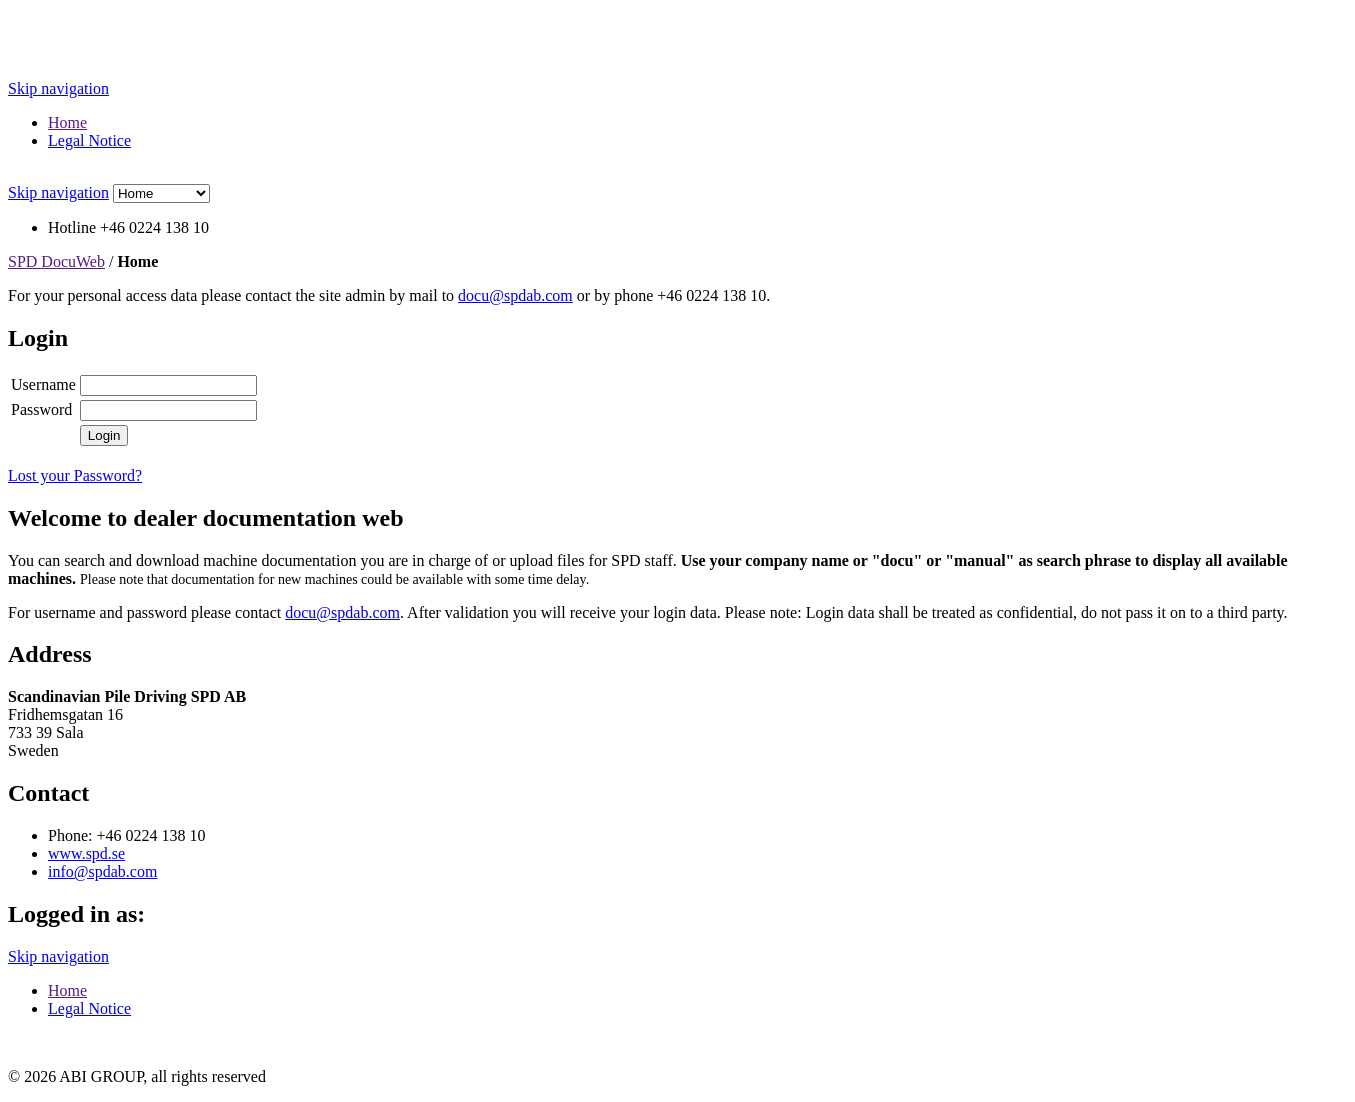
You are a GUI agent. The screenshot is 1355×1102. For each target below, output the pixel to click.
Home (67, 122)
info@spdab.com (102, 871)
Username (43, 384)
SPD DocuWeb (56, 261)
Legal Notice (89, 140)
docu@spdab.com (515, 295)
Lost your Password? (75, 475)
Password (41, 409)
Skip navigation (58, 88)
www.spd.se (86, 853)
